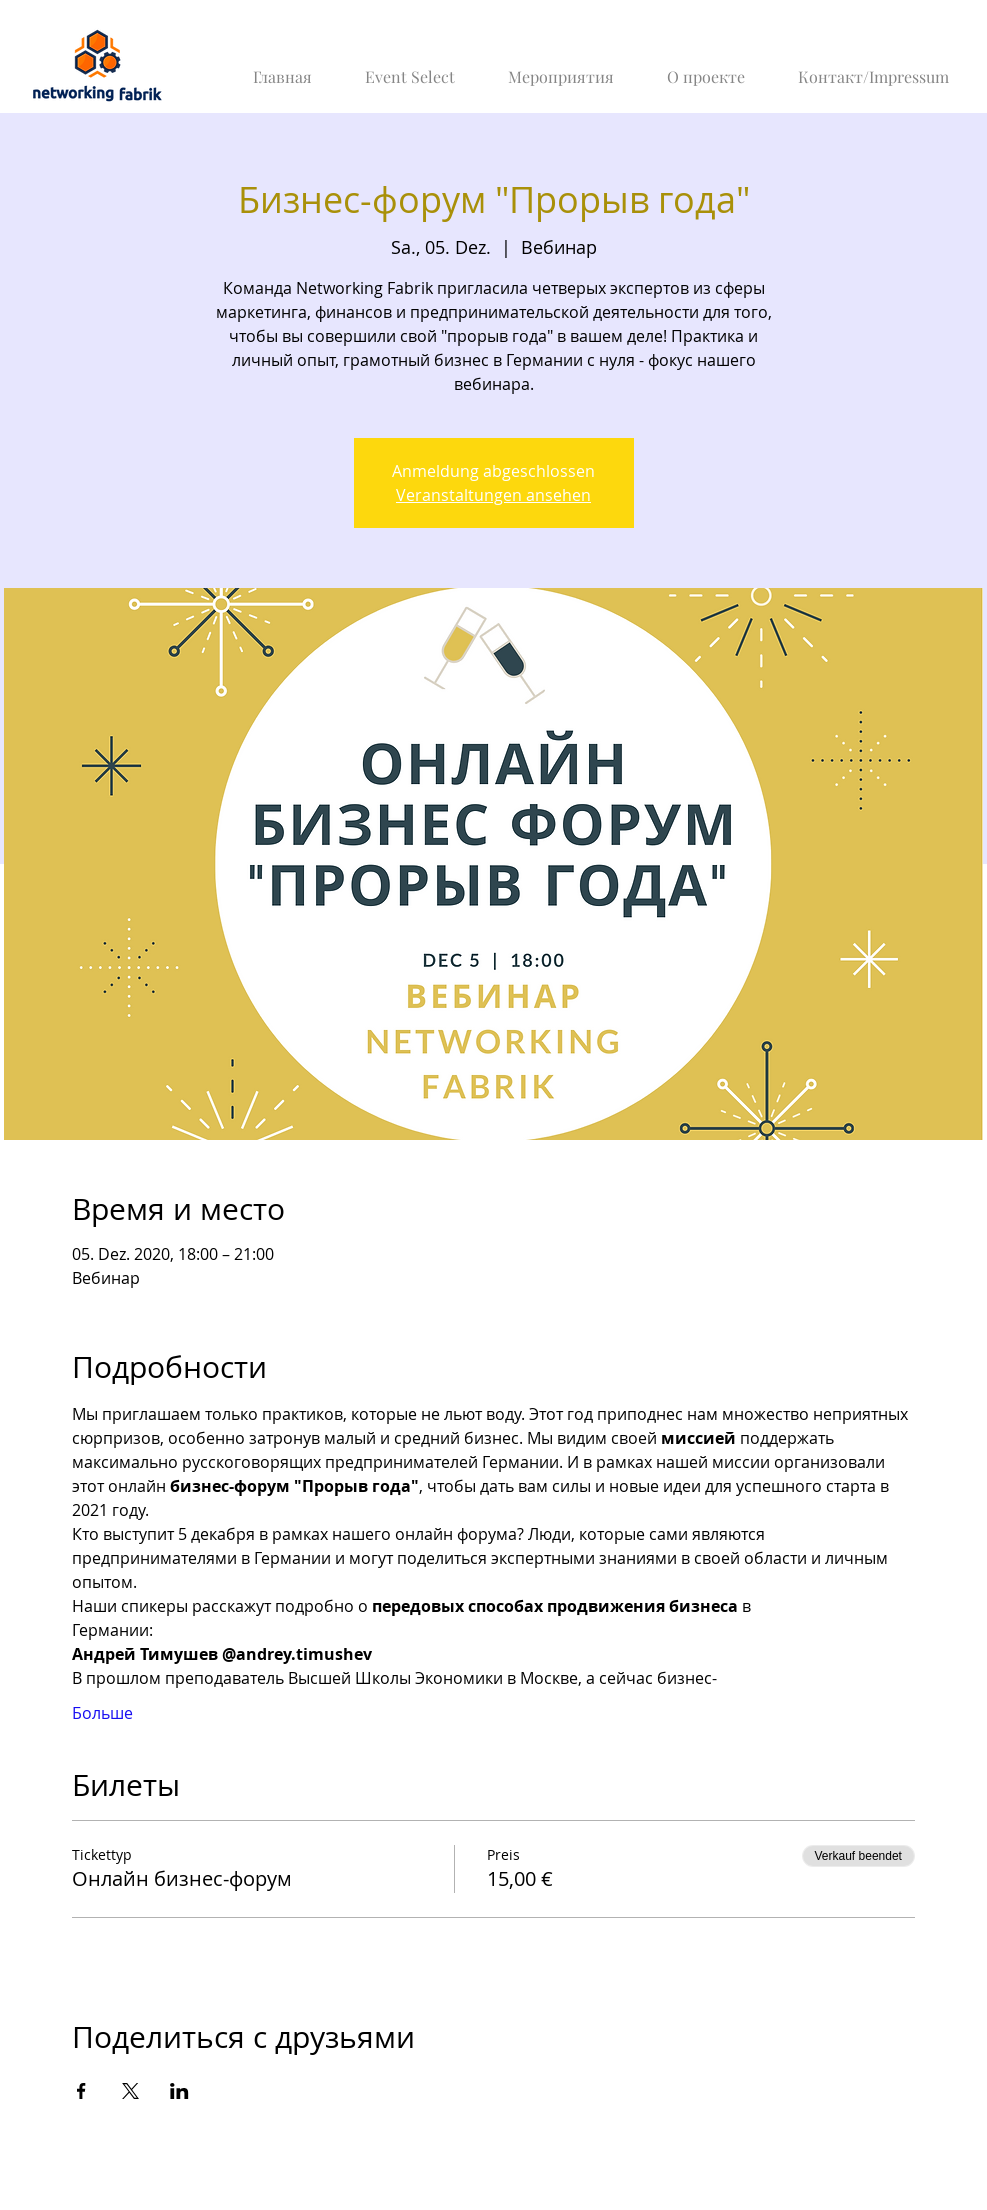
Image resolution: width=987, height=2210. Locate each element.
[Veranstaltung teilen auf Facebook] (81, 2091)
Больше (102, 1713)
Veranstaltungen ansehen (493, 495)
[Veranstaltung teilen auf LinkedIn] (179, 2091)
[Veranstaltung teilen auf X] (130, 2091)
